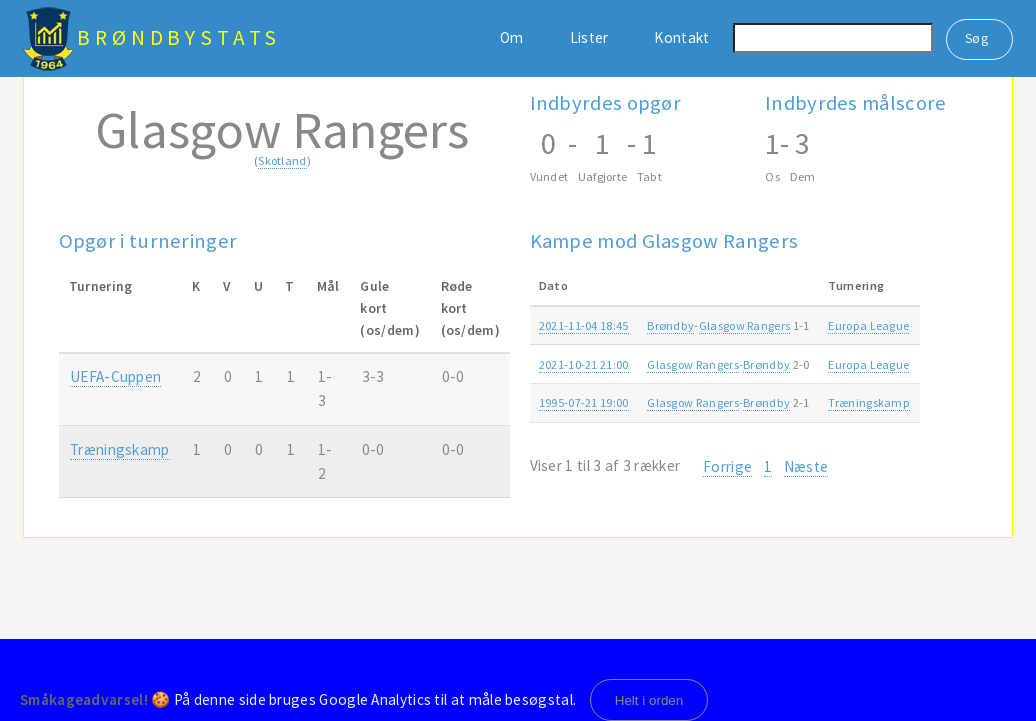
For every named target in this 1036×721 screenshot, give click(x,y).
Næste (806, 466)
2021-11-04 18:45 (584, 325)
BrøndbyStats (179, 37)
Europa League (868, 325)
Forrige (727, 466)
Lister (589, 37)
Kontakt (681, 37)
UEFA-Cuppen (115, 376)
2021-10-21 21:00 (584, 364)
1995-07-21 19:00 (584, 402)
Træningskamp (120, 449)
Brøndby (670, 325)
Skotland (282, 160)
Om (512, 37)
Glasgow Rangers (745, 325)
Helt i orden (649, 700)
